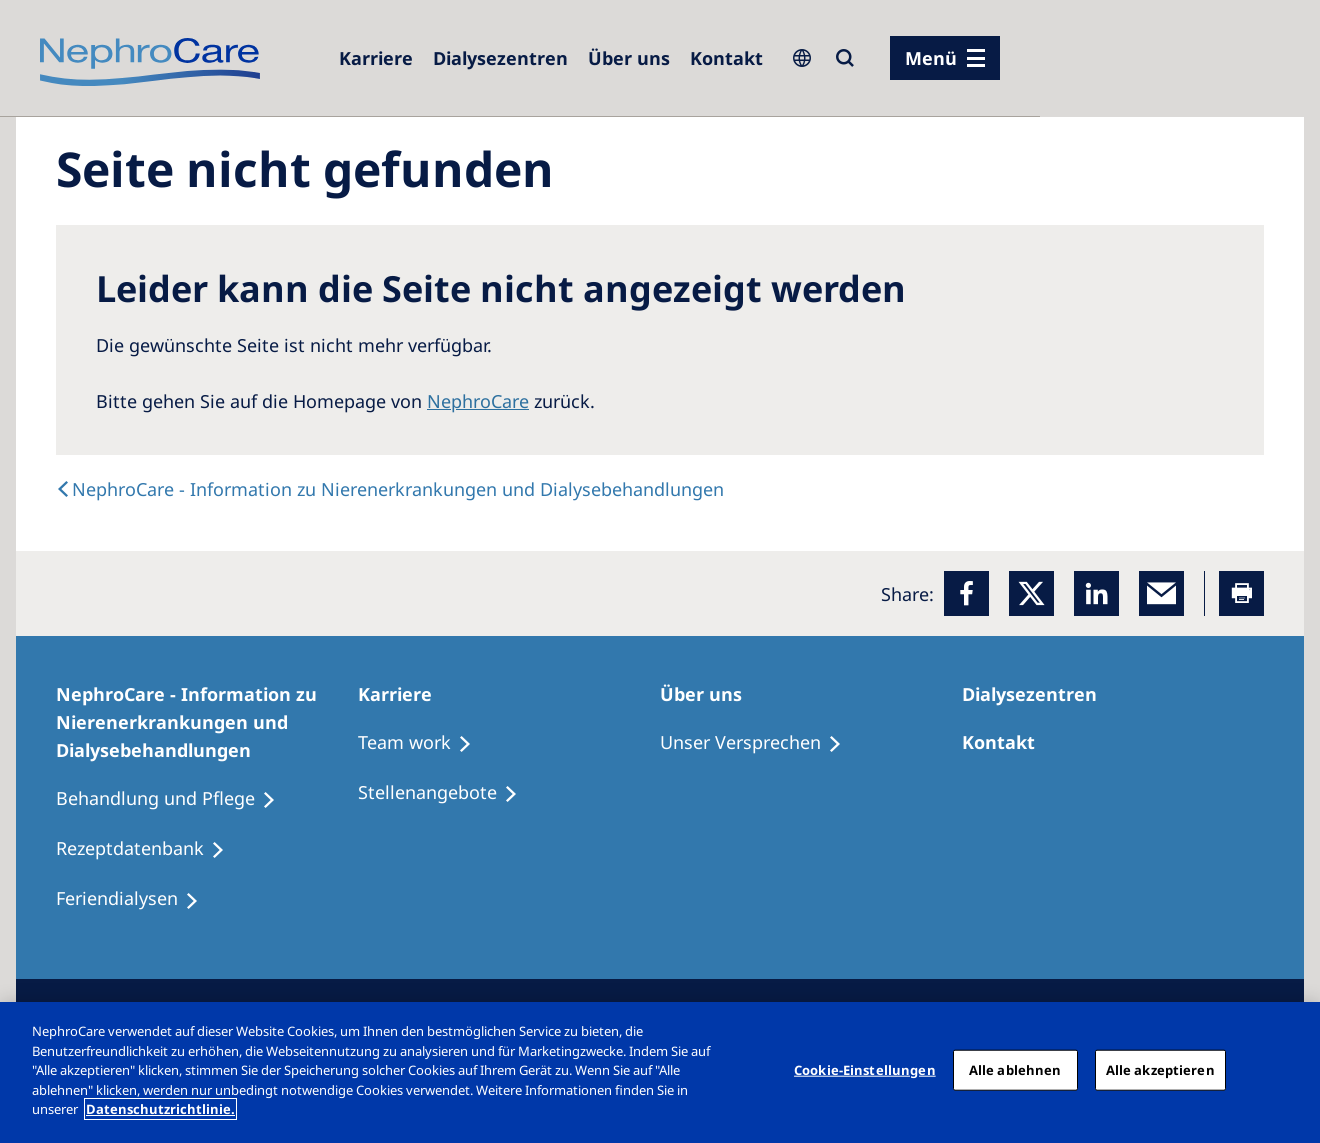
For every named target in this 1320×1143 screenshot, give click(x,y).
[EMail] (1161, 593)
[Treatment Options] (424, 743)
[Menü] (945, 58)
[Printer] (1241, 593)
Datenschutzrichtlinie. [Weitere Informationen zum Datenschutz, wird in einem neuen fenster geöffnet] (160, 1109)
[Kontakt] (726, 58)
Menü (931, 58)
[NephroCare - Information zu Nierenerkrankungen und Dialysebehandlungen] (207, 722)
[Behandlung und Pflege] (175, 799)
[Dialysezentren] (500, 58)
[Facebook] (966, 593)
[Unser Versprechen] (760, 743)
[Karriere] (376, 58)
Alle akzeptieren (1160, 1069)
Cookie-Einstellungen (865, 1069)
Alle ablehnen (1015, 1069)
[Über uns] (629, 58)
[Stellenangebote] (447, 793)
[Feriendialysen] (136, 899)
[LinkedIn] (1096, 593)
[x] (1031, 593)
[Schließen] (1288, 1070)
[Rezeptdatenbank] (149, 849)
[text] (390, 489)
